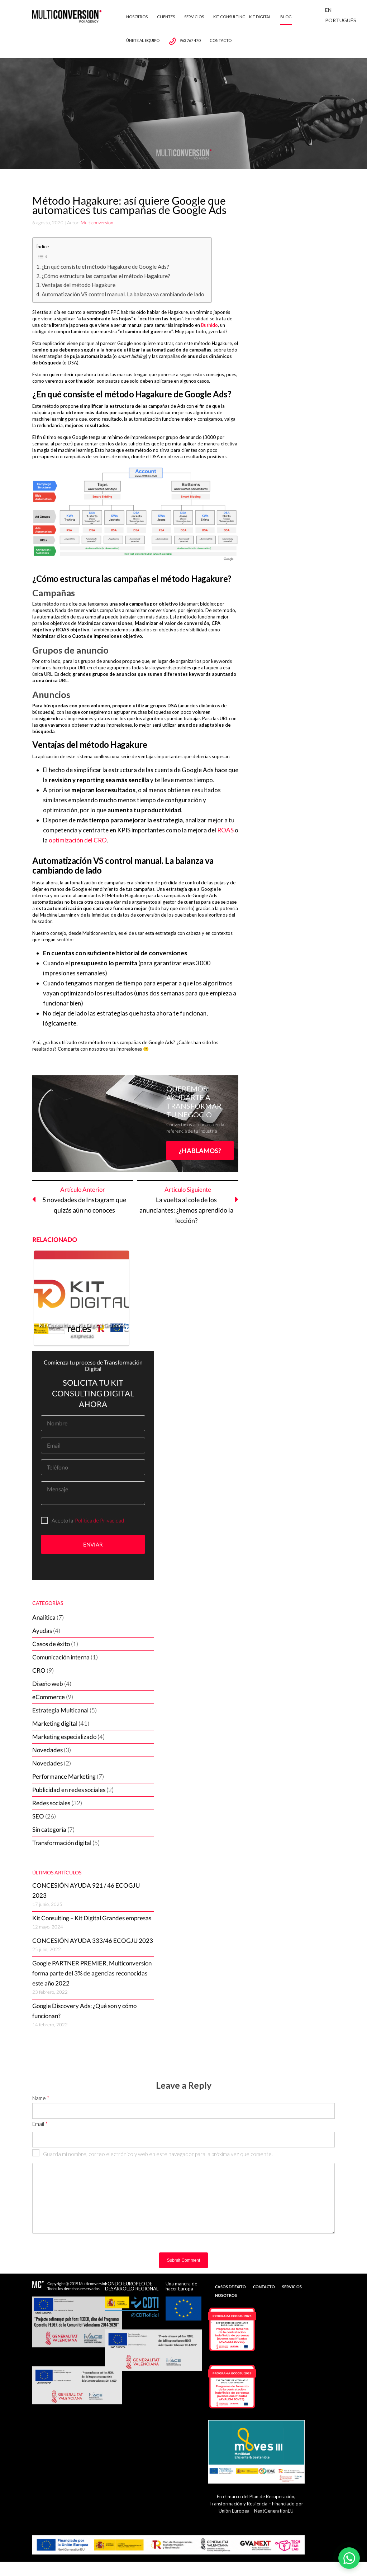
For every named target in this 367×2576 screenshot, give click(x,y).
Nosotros (137, 16)
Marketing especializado (64, 1736)
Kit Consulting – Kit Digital (242, 16)
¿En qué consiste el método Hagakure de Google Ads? (105, 266)
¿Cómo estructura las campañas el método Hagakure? (106, 276)
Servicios (194, 16)
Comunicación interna (61, 1657)
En (328, 10)
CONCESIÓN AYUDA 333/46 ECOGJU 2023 (92, 1940)
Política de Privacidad (99, 1520)
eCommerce (48, 1697)
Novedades (47, 1750)
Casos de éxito (51, 1644)
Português (340, 20)
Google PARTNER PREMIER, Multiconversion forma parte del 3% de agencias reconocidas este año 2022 (92, 1973)
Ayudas (42, 1630)
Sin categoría (49, 1829)
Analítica (44, 1617)
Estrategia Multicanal (60, 1710)
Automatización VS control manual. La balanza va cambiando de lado (123, 294)
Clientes (166, 16)
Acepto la (57, 1520)
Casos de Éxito (230, 2286)
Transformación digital (61, 1842)
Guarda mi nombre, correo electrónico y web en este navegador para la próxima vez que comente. (152, 2153)
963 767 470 (190, 40)
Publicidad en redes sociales (68, 1789)
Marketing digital (54, 1723)
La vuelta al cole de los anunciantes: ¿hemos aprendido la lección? (186, 1210)
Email (40, 2124)
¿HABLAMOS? (200, 1151)
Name (40, 2098)
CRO (39, 1670)
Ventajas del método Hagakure (78, 285)
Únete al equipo (142, 40)
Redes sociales (51, 1803)
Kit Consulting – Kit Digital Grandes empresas (91, 1918)
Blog (286, 16)
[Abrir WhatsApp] (349, 2558)
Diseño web (47, 1683)
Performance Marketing (64, 1776)
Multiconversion (97, 222)
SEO (38, 1816)
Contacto (221, 40)
